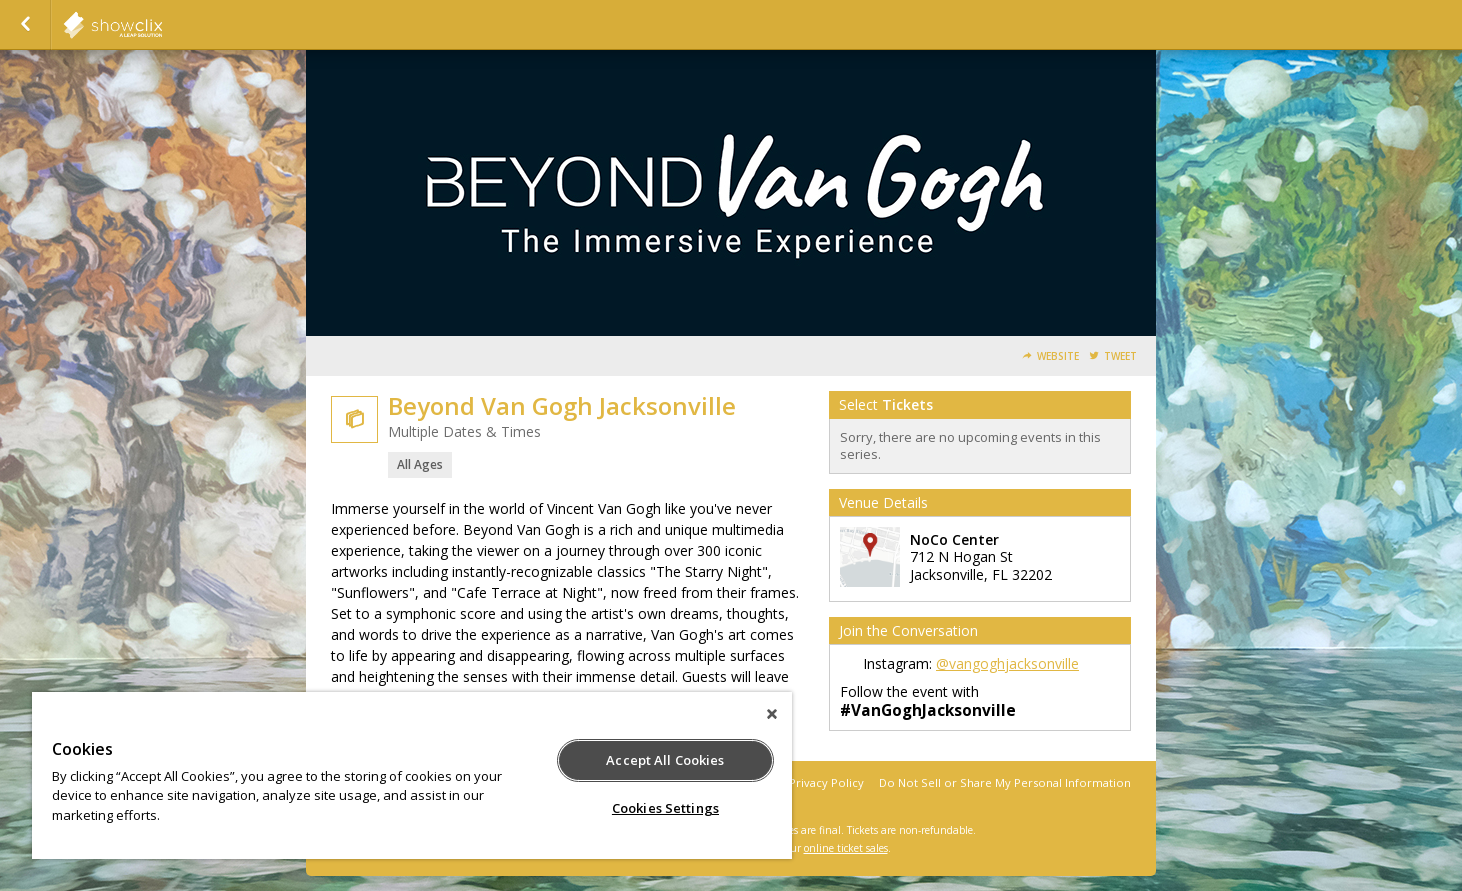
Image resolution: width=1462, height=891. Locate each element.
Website (1058, 356)
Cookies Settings (665, 808)
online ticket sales (846, 848)
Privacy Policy (826, 782)
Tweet (1120, 356)
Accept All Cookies (665, 760)
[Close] (772, 714)
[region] (412, 775)
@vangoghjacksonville (1007, 663)
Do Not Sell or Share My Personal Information (1005, 782)
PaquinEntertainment (162, 25)
